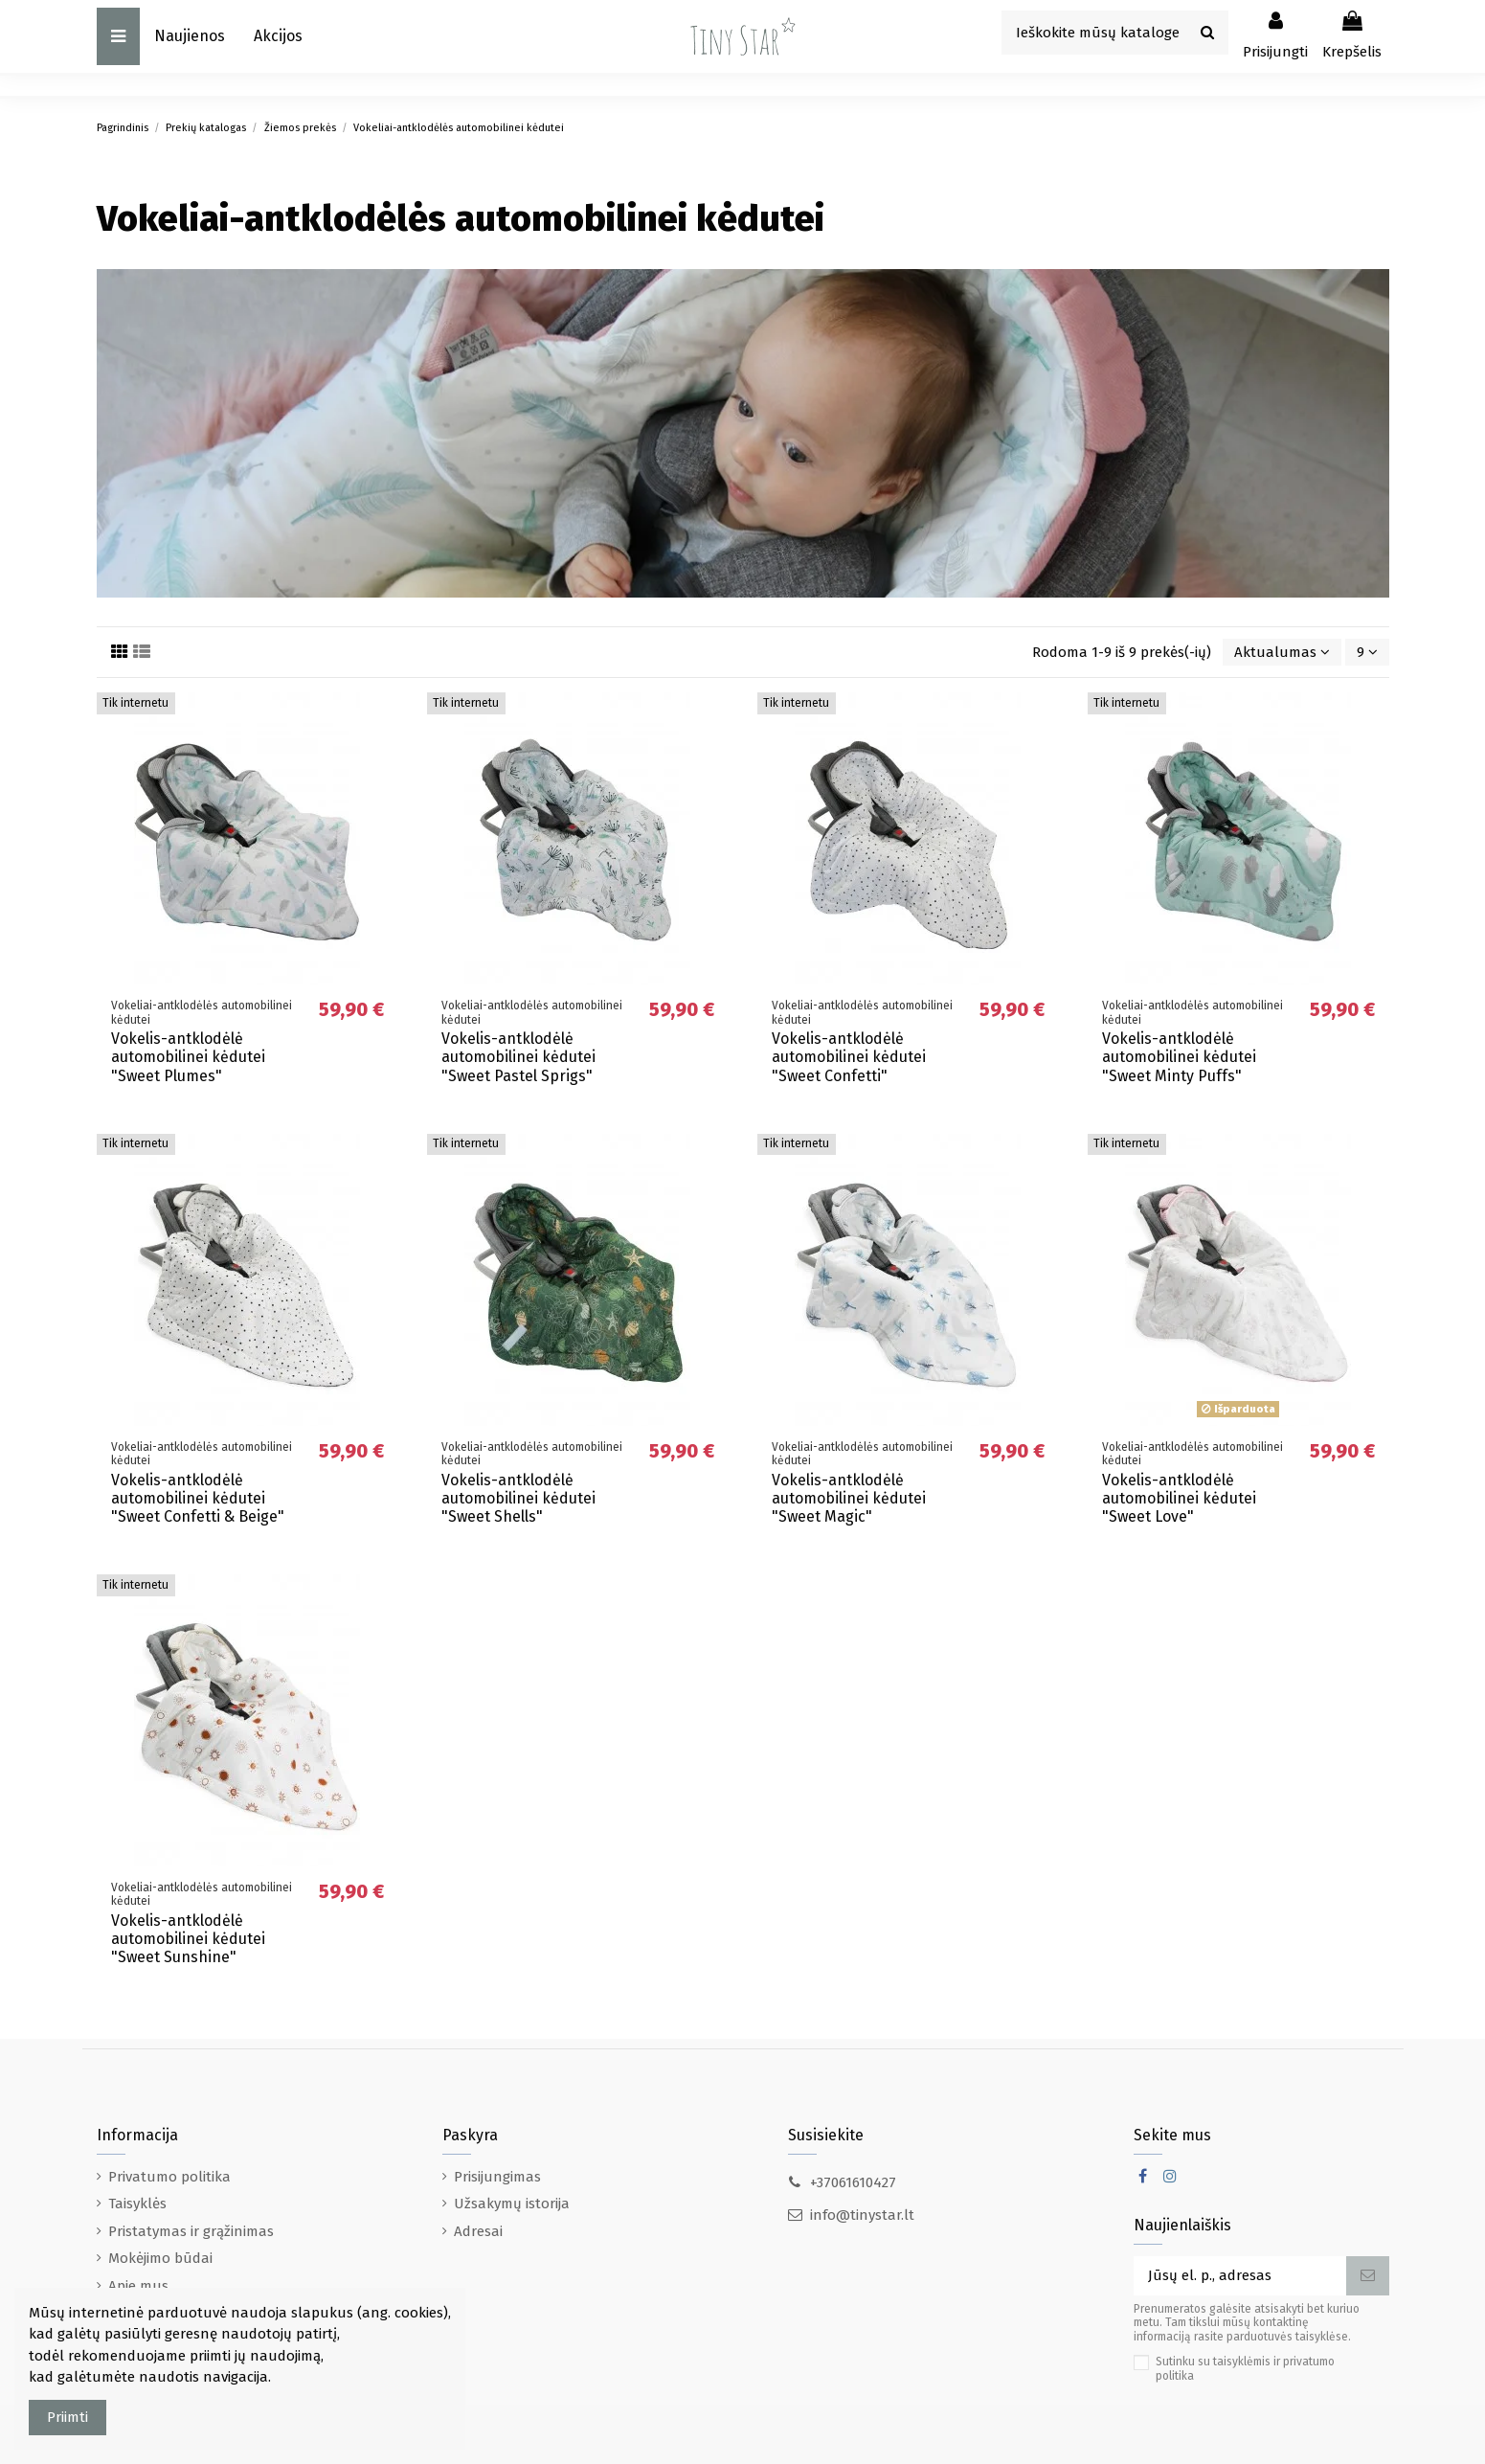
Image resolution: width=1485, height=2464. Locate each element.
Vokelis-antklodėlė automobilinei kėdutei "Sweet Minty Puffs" (1179, 1056)
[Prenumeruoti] (1367, 2275)
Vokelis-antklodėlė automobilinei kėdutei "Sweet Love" (1179, 1498)
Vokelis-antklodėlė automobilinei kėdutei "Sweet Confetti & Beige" (197, 1498)
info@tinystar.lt (862, 2215)
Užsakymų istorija (512, 2203)
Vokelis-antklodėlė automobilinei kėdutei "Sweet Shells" (518, 1498)
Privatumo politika (169, 2176)
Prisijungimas (497, 2176)
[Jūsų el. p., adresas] (1240, 2275)
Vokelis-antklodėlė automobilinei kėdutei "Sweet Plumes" (188, 1056)
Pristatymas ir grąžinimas (191, 2231)
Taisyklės (137, 2203)
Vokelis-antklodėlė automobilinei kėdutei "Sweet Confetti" (849, 1056)
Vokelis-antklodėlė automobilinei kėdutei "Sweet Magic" (849, 1498)
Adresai (478, 2231)
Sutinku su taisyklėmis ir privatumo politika (1245, 2368)
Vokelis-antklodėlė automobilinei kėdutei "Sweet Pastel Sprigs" (518, 1056)
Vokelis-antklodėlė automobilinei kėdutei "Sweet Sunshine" (188, 1938)
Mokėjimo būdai (160, 2258)
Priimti (67, 2417)
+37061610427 (853, 2182)
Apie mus (138, 2285)
